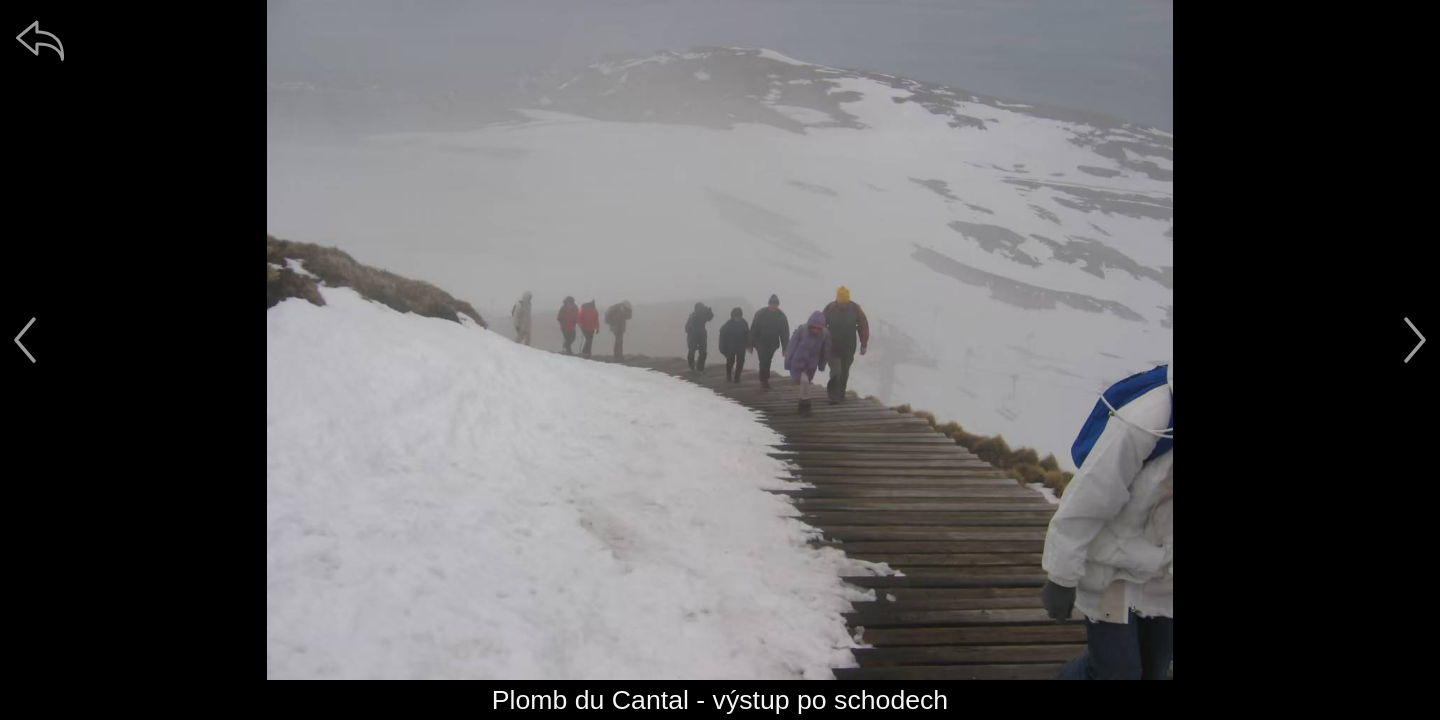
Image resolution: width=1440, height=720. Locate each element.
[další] (1415, 340)
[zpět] (40, 40)
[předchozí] (25, 340)
